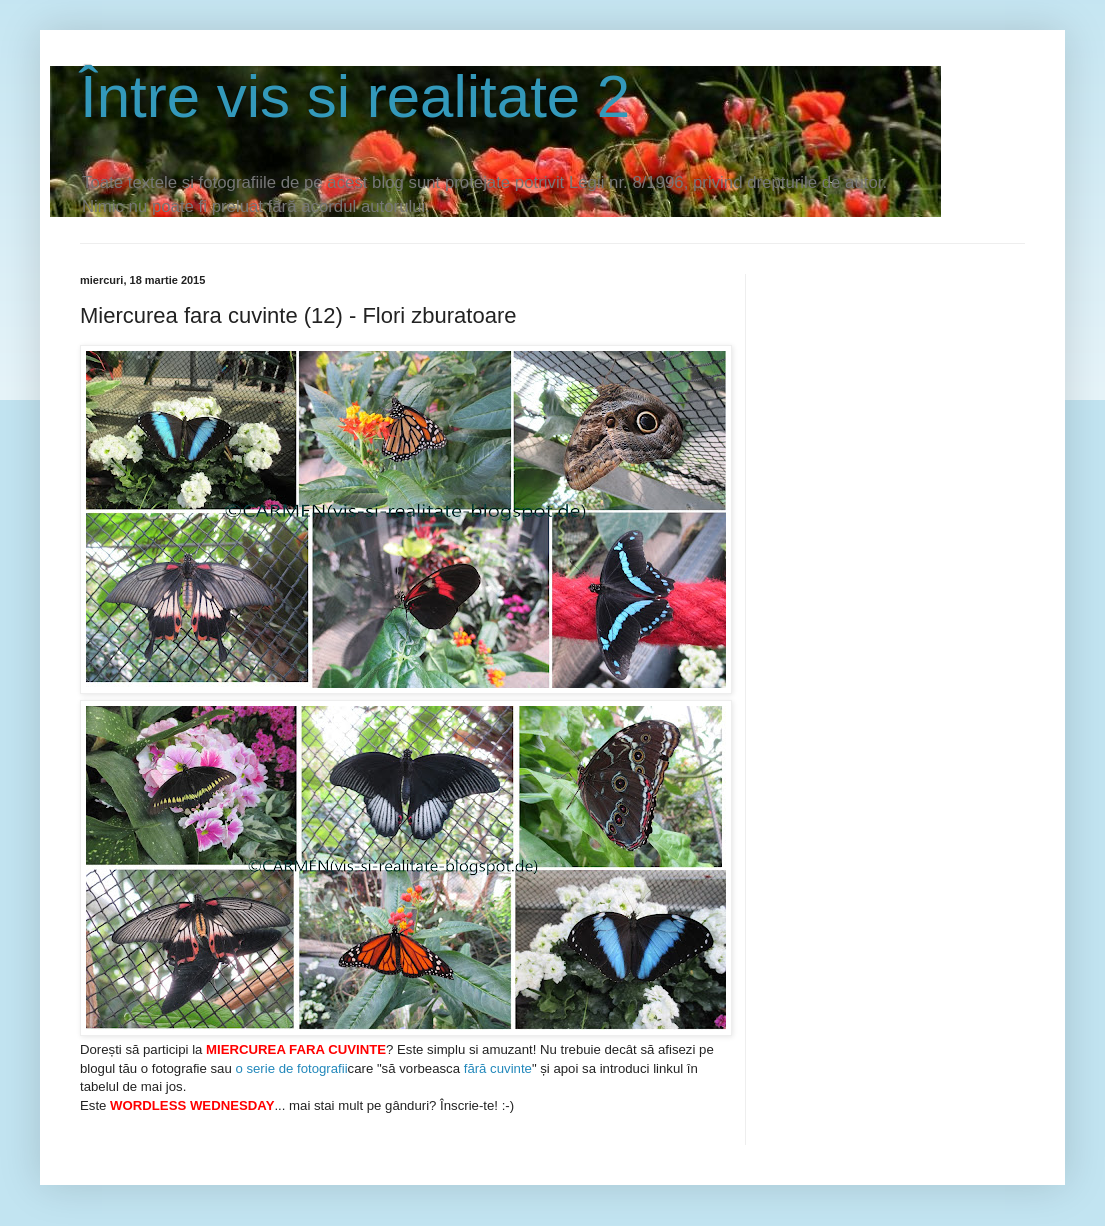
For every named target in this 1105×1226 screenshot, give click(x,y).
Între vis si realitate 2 (355, 96)
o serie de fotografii (291, 1068)
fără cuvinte (498, 1068)
